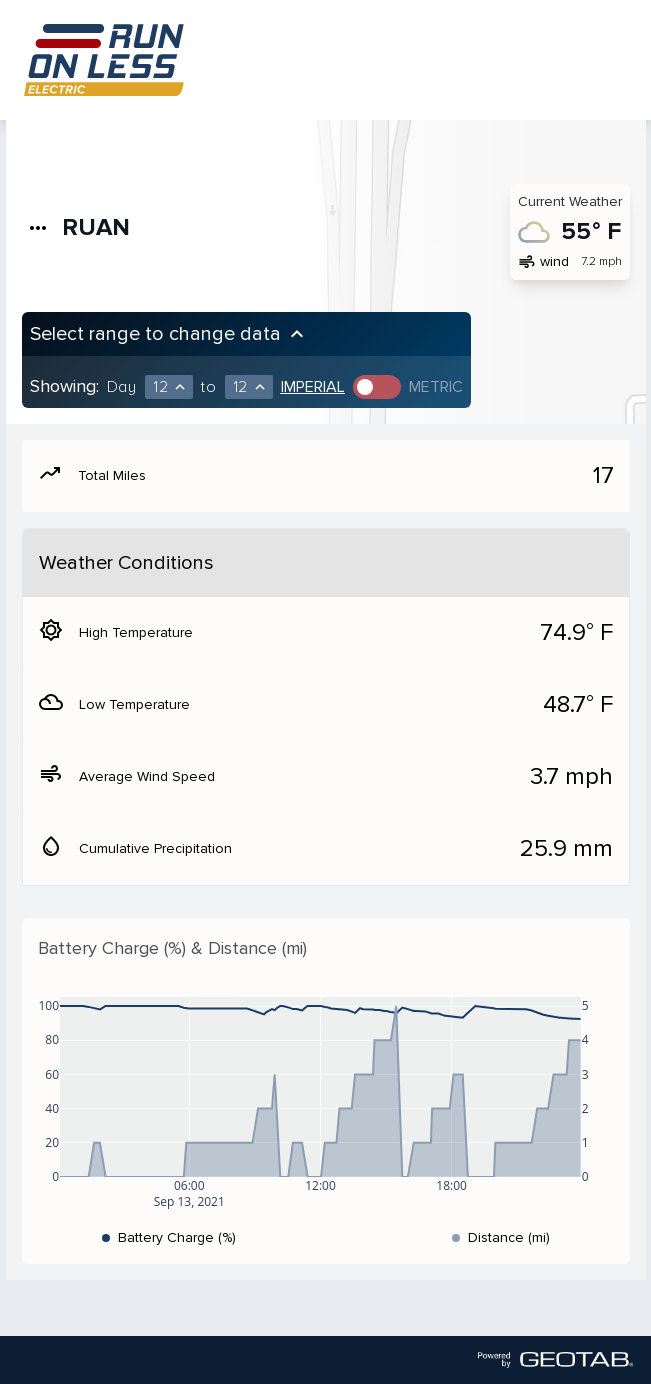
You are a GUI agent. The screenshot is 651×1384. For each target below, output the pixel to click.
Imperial (313, 387)
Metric (436, 387)
